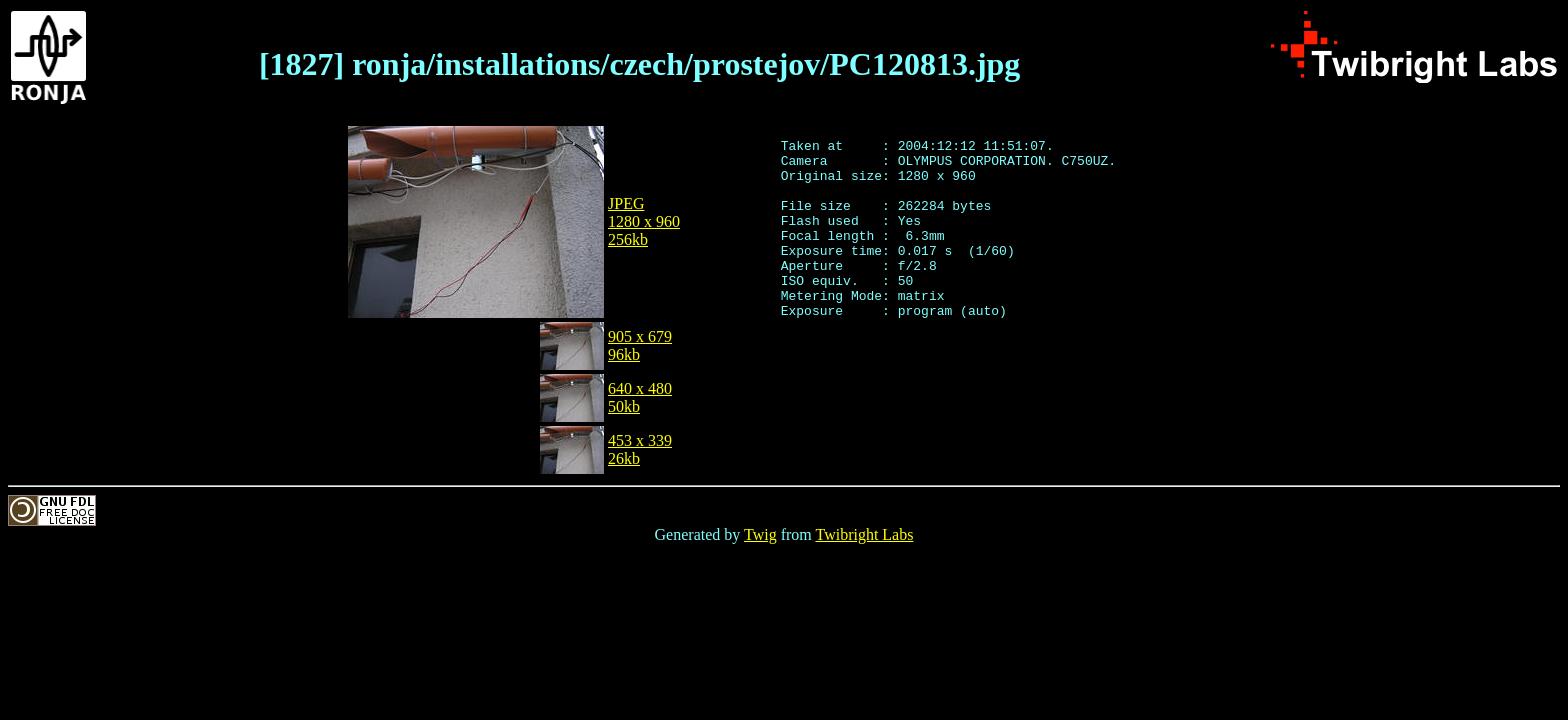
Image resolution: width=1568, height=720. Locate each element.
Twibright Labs (864, 534)
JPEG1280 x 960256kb (644, 221)
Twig (760, 534)
